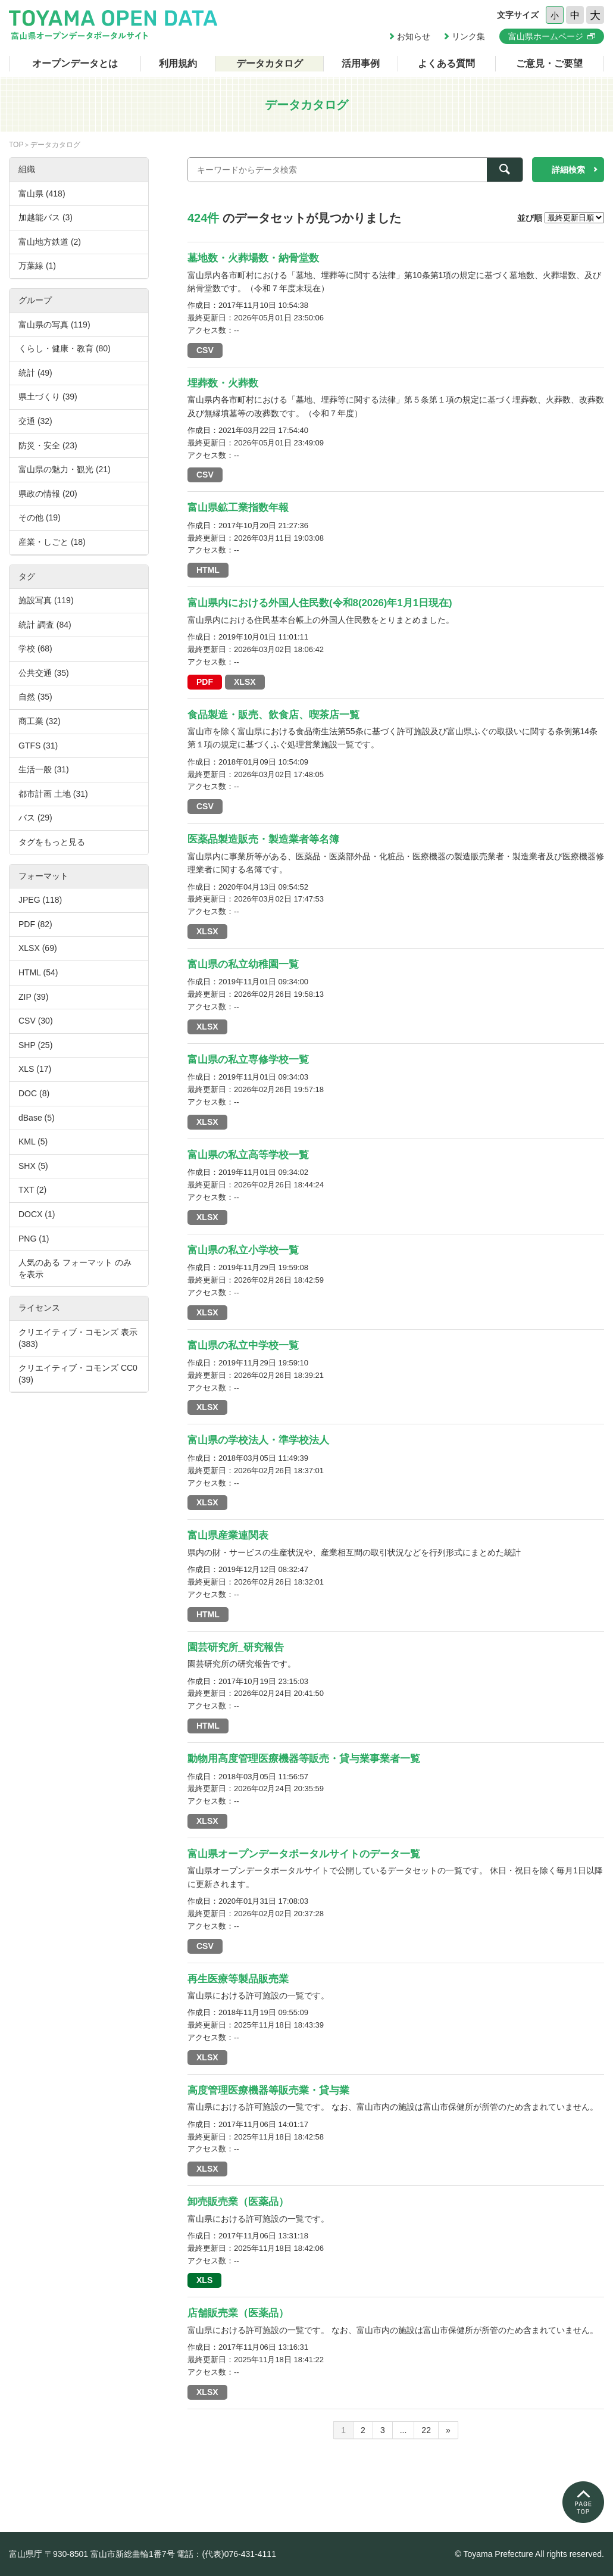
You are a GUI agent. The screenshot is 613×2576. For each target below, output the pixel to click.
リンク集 (468, 36)
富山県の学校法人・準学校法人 (258, 1440)
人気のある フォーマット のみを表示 (75, 1268)
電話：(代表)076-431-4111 (226, 2554)
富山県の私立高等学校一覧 (248, 1155)
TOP (16, 144)
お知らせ (413, 36)
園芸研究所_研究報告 (235, 1647)
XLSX (245, 682)
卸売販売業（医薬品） (238, 2201)
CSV (205, 350)
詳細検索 (568, 169)
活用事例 (361, 63)
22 (426, 2430)
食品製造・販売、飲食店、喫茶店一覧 (273, 715)
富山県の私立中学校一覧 (243, 1345)
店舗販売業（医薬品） (238, 2313)
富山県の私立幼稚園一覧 (243, 964)
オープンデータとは (75, 63)
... (403, 2430)
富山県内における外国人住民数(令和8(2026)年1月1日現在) (319, 603)
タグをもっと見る (51, 842)
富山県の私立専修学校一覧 (248, 1059)
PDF (204, 682)
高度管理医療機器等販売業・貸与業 (268, 2090)
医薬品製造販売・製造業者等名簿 (263, 839)
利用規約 (178, 63)
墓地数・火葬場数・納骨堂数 (253, 258)
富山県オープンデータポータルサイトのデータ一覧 (303, 1854)
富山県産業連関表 (227, 1535)
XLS (204, 2280)
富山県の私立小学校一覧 (243, 1250)
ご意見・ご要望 (549, 63)
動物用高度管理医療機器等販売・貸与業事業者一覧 (303, 1758)
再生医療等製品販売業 (238, 1979)
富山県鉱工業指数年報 (238, 507)
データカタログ (269, 63)
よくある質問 (446, 63)
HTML (208, 570)
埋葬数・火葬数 (222, 383)
